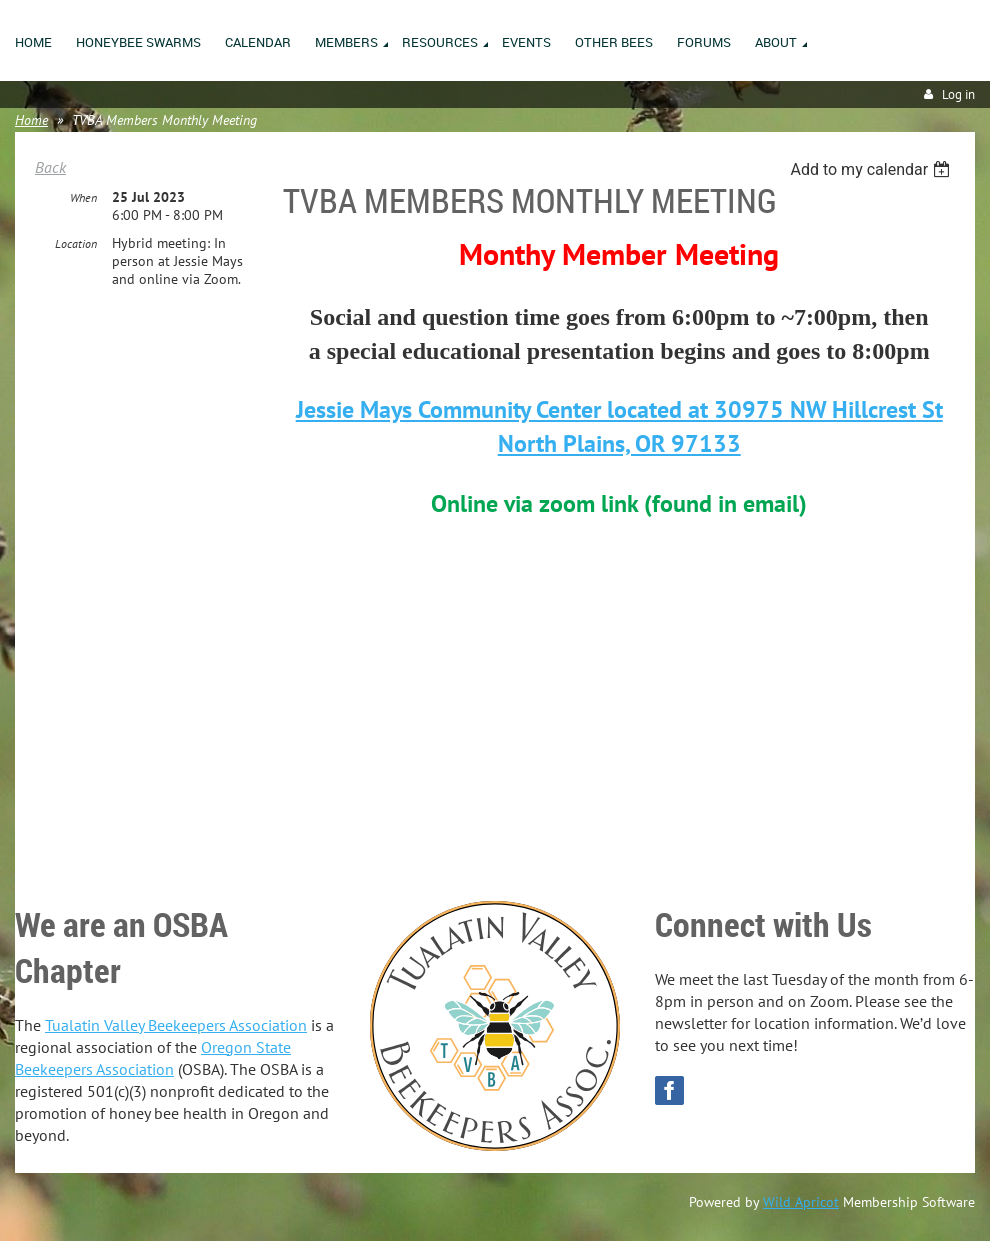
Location (76, 243)
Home (31, 120)
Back (50, 167)
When (83, 197)
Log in (958, 94)
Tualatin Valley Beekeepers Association (176, 1025)
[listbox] (872, 169)
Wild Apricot (801, 1202)
